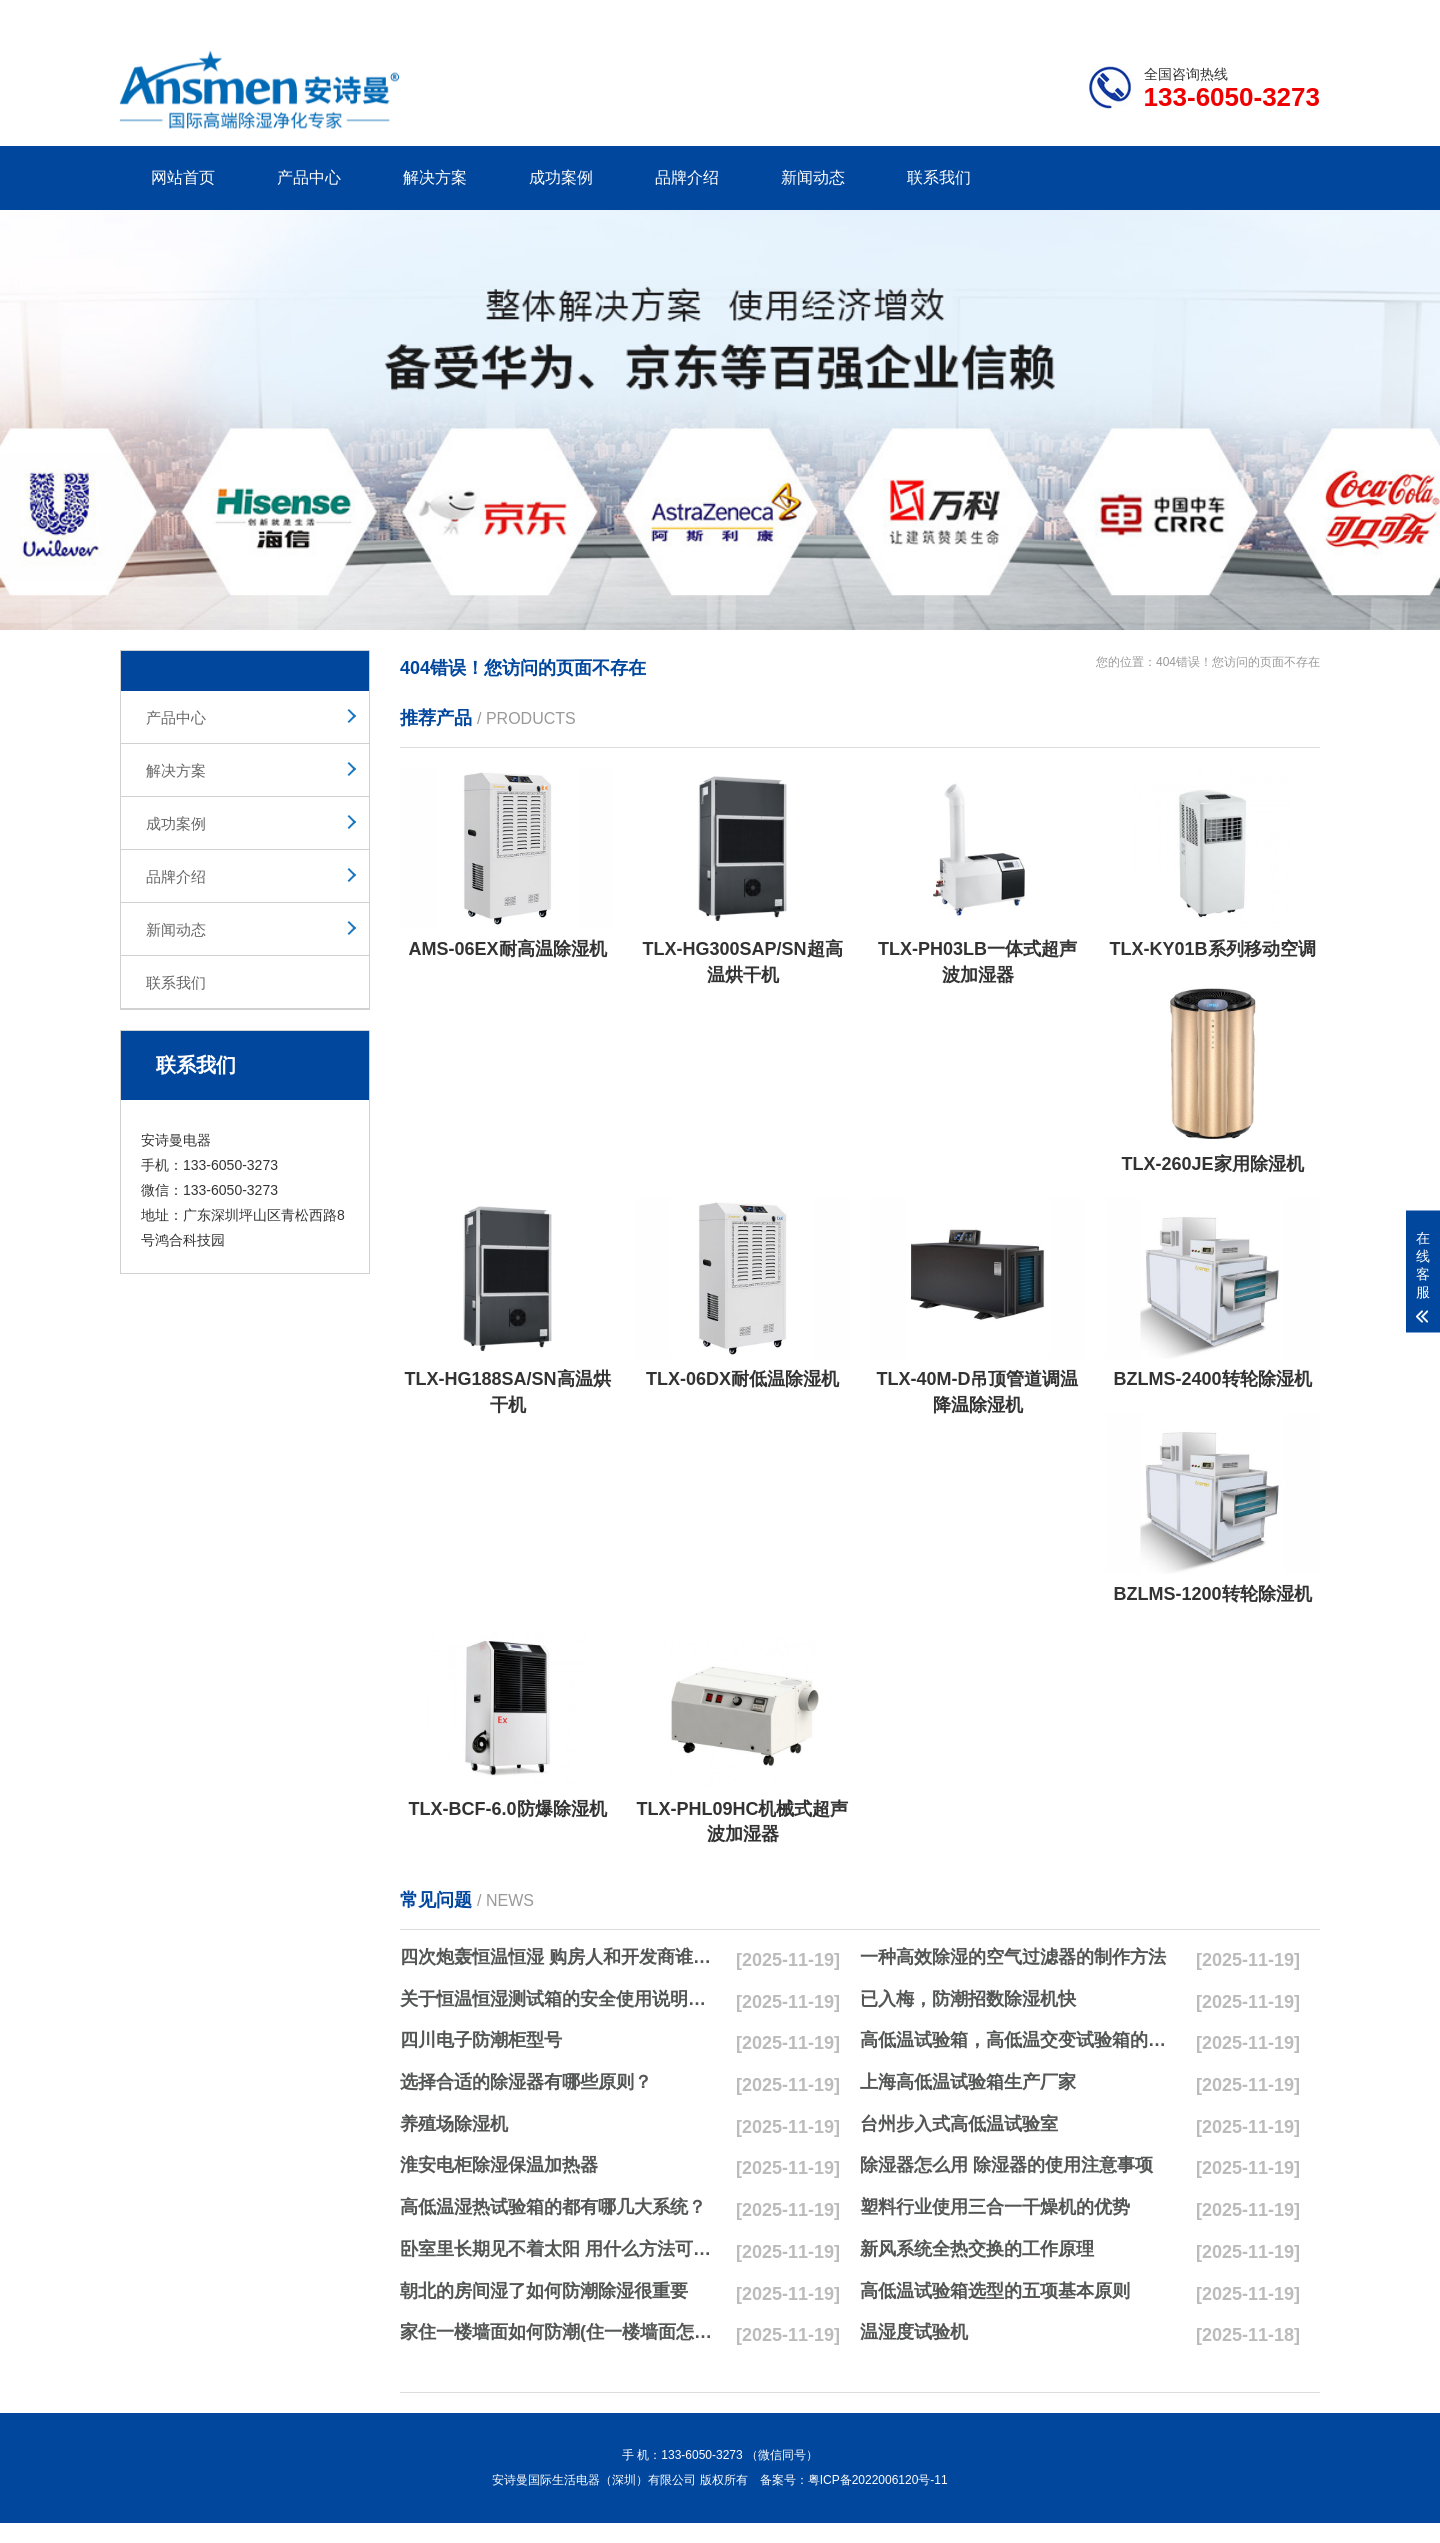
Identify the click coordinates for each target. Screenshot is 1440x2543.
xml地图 (1295, 16)
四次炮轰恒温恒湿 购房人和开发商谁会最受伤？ (561, 1957)
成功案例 (561, 177)
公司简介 (1018, 16)
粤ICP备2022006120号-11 (878, 2480)
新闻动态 (813, 177)
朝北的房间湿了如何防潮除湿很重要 (544, 2291)
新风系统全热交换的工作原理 (977, 2249)
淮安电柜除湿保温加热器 (499, 2165)
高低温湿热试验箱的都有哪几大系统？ (553, 2207)
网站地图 (1205, 16)
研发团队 (1111, 16)
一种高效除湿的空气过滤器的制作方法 (1013, 1957)
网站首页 (183, 177)
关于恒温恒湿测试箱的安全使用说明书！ (561, 1999)
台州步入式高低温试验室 (959, 2124)
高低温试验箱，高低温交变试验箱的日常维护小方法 (1021, 2040)
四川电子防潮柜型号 (481, 2040)
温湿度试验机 (914, 2332)
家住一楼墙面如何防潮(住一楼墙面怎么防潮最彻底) (561, 2332)
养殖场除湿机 (454, 2124)
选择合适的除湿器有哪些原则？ (526, 2082)
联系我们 (939, 177)
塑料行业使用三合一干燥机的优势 (995, 2207)
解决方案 (435, 177)
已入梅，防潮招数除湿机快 (968, 1999)
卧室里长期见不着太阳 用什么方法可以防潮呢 (561, 2249)
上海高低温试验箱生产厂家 (968, 2082)
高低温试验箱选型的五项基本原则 (995, 2291)
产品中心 (309, 177)
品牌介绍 (687, 177)
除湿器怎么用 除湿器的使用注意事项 (1006, 2165)
